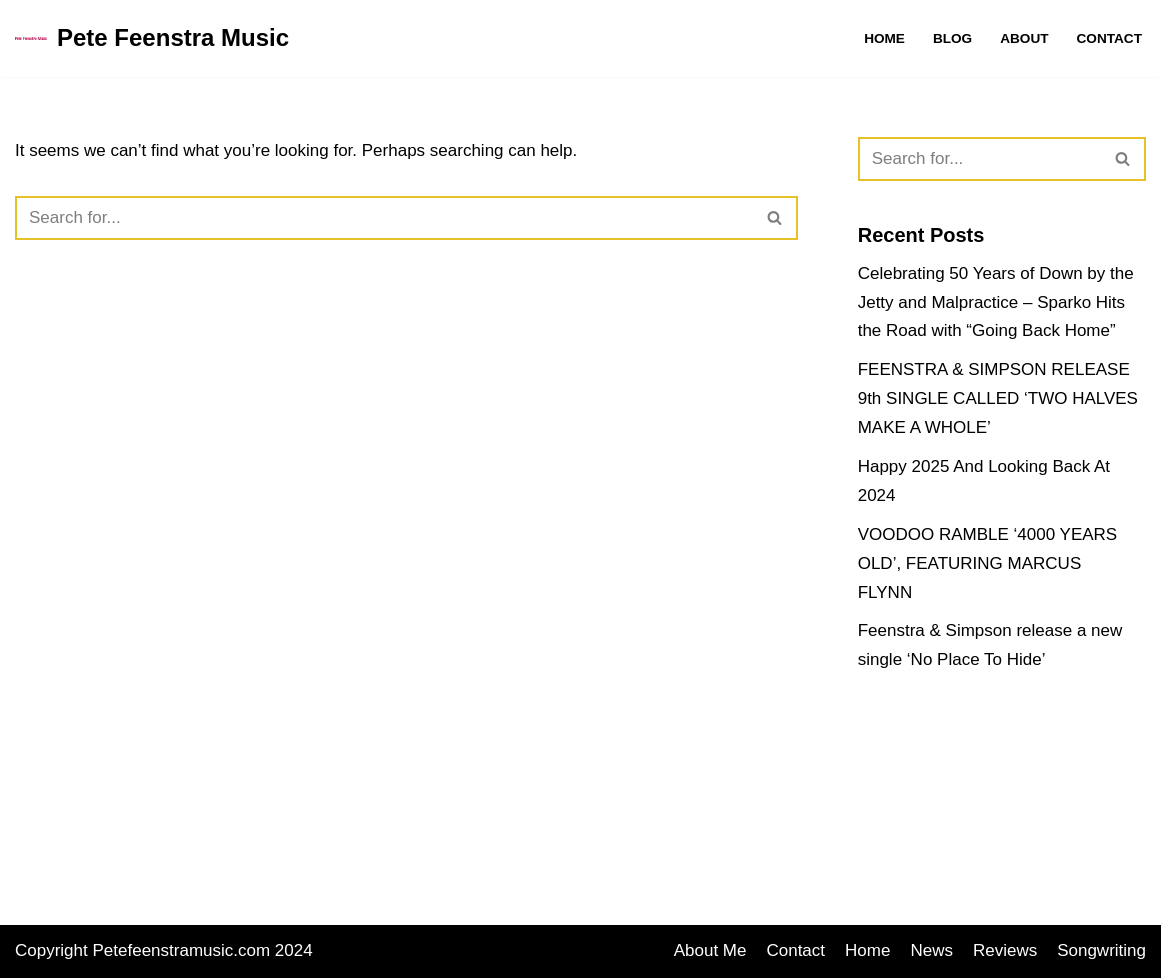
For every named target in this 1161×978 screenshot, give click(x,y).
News (931, 950)
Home (884, 38)
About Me (710, 950)
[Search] (384, 218)
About (1024, 38)
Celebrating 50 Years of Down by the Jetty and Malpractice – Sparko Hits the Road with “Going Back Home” (996, 302)
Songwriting (1101, 950)
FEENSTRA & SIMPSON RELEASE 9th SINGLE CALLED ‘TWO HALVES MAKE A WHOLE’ (998, 398)
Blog (952, 38)
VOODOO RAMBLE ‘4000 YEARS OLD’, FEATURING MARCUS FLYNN (988, 563)
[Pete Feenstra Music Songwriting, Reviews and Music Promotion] (152, 38)
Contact (1109, 38)
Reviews (1005, 950)
